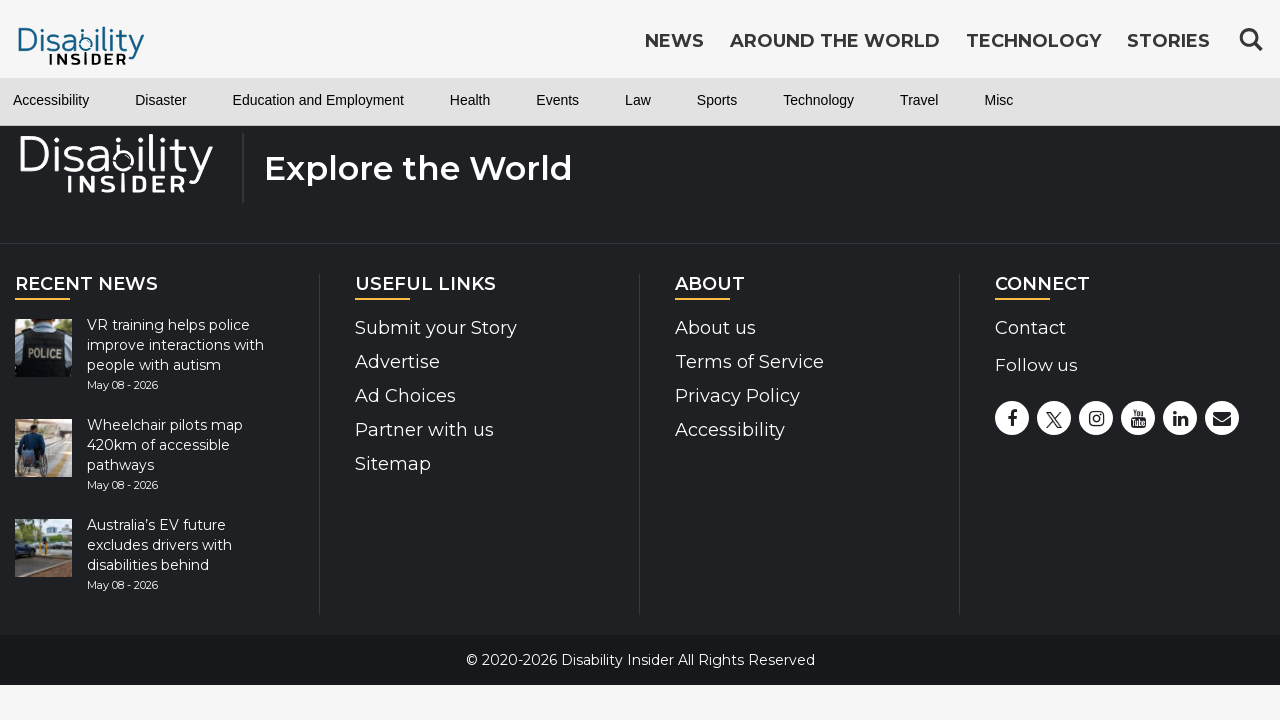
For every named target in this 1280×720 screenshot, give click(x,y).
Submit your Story (436, 328)
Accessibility (62, 100)
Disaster (190, 100)
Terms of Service (749, 362)
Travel (1072, 100)
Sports (839, 100)
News (674, 42)
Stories (1168, 42)
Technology (956, 100)
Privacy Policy (737, 396)
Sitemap (393, 464)
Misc (1162, 100)
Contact (1030, 328)
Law (750, 100)
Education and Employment (379, 100)
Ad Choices (405, 396)
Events (660, 100)
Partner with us (424, 430)
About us (715, 328)
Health (561, 100)
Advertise (397, 362)
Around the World (835, 42)
